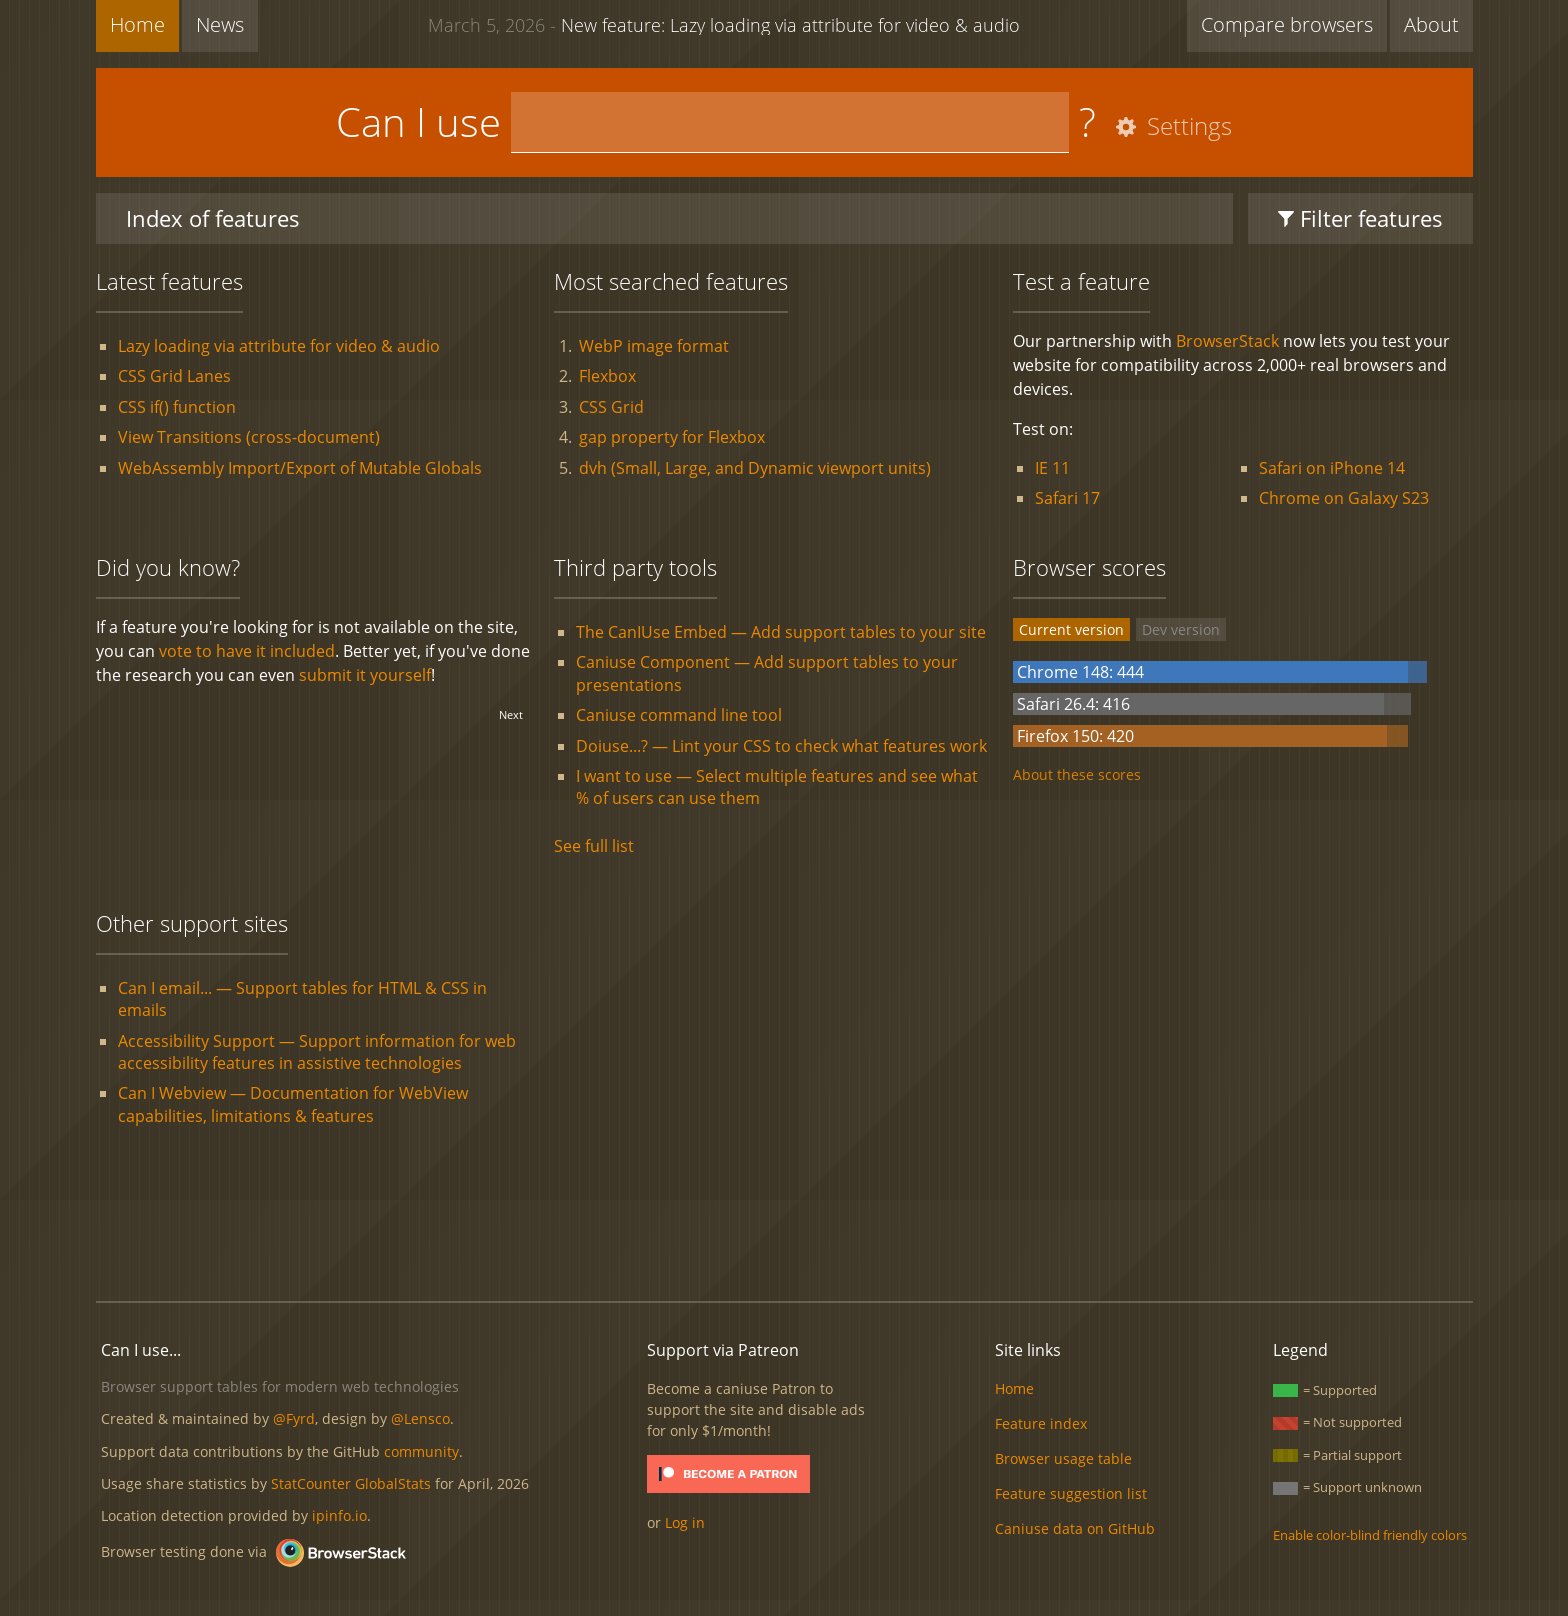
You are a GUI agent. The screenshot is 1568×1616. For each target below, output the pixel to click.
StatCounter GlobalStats (351, 1483)
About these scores (1077, 774)
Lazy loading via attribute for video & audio (279, 346)
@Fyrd (294, 1418)
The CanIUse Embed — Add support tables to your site (781, 632)
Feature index (1041, 1423)
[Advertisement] (784, 1218)
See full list (594, 846)
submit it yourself (365, 675)
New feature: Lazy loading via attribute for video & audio (724, 24)
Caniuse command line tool (679, 715)
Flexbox (607, 376)
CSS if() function (177, 407)
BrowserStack (1227, 341)
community (421, 1451)
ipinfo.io (339, 1515)
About (1431, 24)
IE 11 (1052, 468)
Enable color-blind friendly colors (1370, 1535)
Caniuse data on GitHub (1075, 1528)
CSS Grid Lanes (174, 376)
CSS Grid (611, 407)
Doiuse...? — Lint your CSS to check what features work (781, 746)
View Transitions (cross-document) (249, 437)
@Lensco (420, 1418)
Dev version (1181, 629)
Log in (685, 1522)
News (220, 24)
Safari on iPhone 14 (1332, 468)
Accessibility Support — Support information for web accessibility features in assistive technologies (317, 1052)
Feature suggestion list (1071, 1493)
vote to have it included (247, 651)
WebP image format (654, 346)
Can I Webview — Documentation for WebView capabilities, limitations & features (293, 1104)
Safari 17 (1067, 498)
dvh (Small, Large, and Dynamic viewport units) (755, 468)
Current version (1071, 629)
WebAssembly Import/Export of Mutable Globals (300, 468)
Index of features (213, 218)
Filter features (1360, 218)
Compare (1287, 24)
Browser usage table (1063, 1458)
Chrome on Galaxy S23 (1344, 498)
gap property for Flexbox (672, 437)
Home (137, 24)
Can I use (418, 121)
